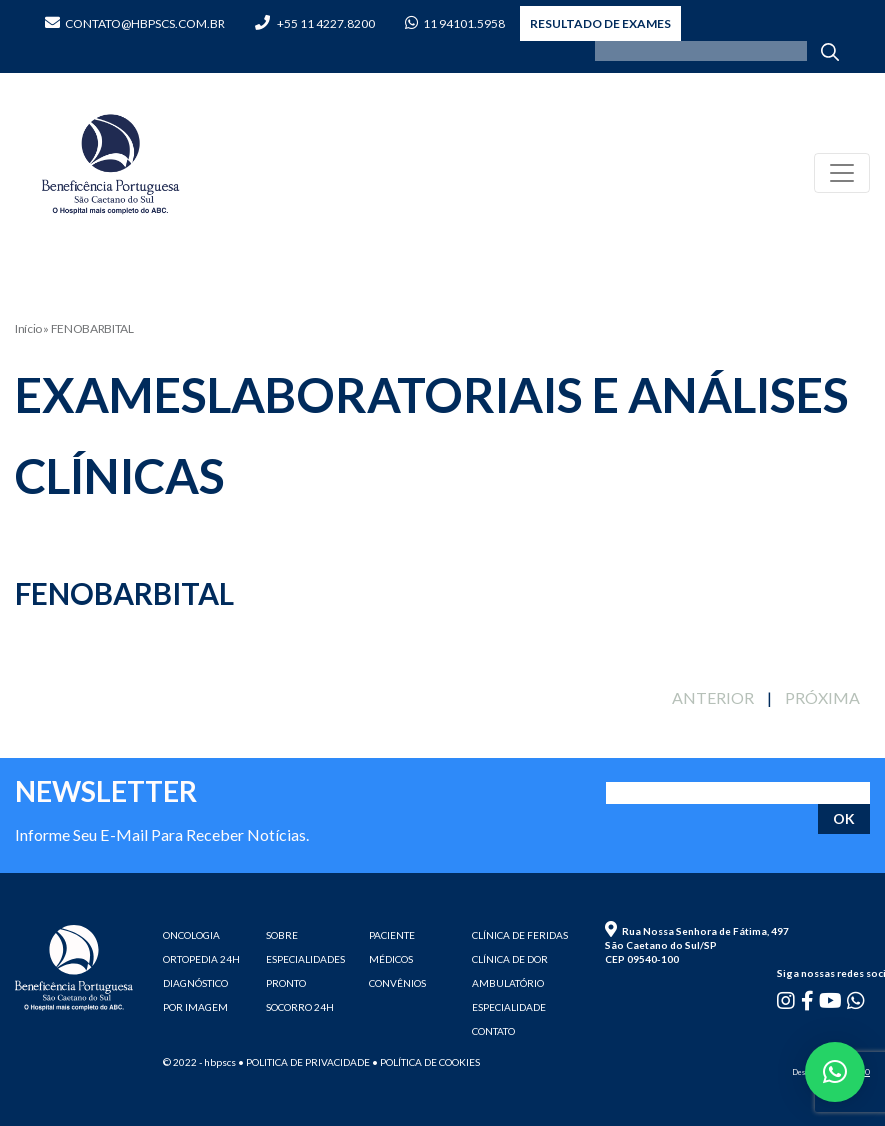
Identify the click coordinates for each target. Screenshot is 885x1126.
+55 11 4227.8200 (315, 23)
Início (28, 328)
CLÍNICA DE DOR (510, 959)
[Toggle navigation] (842, 173)
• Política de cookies (426, 1062)
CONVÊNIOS (397, 983)
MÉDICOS (391, 959)
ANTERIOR (713, 697)
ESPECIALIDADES (305, 959)
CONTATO (493, 1031)
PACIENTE (392, 935)
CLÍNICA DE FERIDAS (520, 935)
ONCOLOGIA (191, 935)
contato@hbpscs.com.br (135, 23)
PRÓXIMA (822, 697)
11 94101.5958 (455, 23)
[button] (835, 1072)
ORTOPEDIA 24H (201, 959)
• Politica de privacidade (304, 1062)
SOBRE (282, 935)
